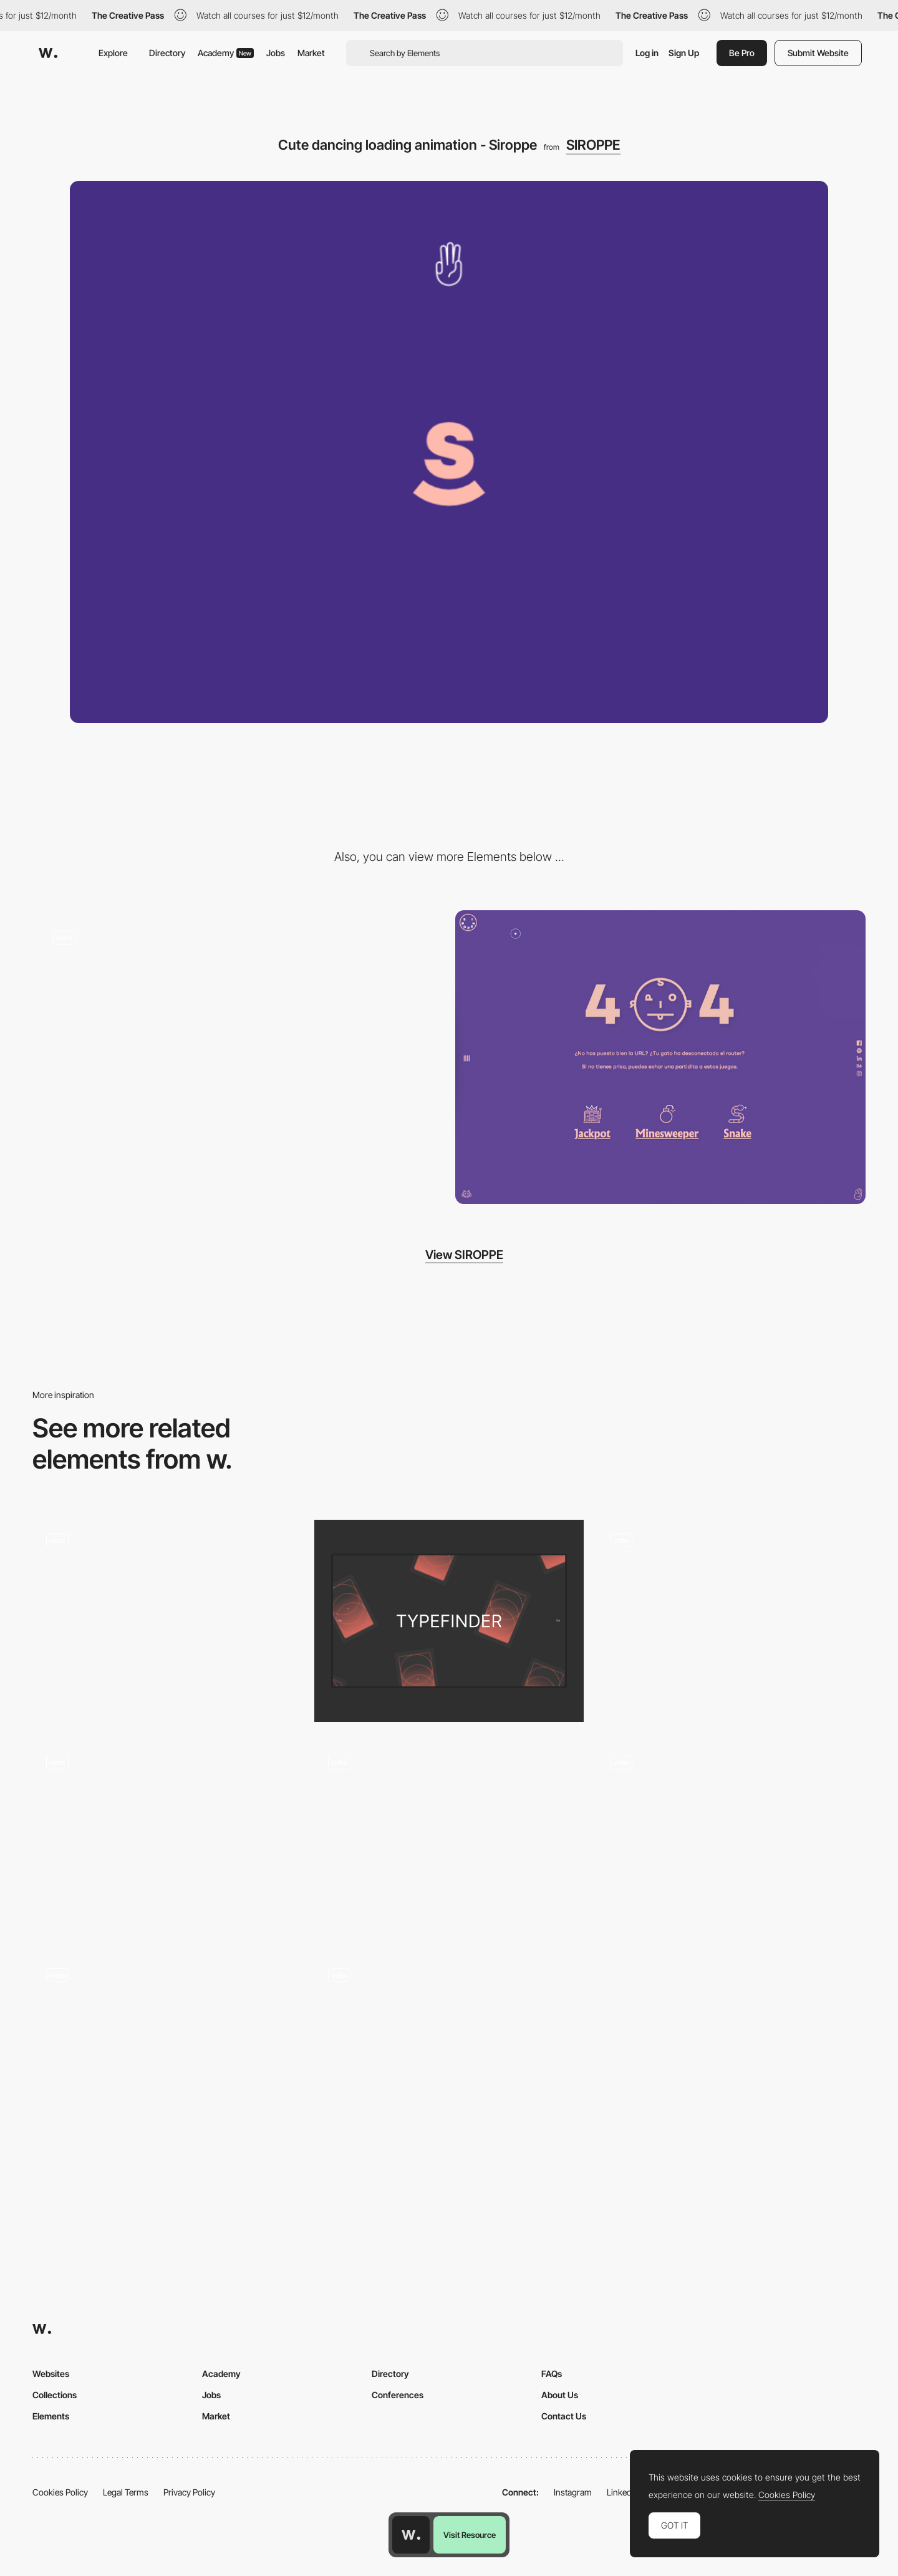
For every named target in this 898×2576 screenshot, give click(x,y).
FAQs (551, 2373)
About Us (559, 2394)
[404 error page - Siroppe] (660, 1056)
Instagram (573, 2492)
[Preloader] (731, 1621)
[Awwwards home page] (411, 2535)
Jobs (275, 52)
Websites (50, 2373)
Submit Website (818, 52)
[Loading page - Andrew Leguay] (449, 2051)
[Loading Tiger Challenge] (167, 1838)
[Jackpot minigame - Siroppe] (237, 1056)
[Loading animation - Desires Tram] (167, 2051)
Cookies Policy (60, 2492)
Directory (167, 52)
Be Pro (742, 52)
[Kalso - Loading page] (167, 1616)
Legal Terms (125, 2492)
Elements (50, 2416)
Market (311, 52)
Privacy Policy (189, 2492)
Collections (54, 2394)
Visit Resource (469, 2535)
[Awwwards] (48, 53)
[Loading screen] (449, 1621)
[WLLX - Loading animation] (731, 1837)
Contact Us (563, 2416)
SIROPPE (593, 145)
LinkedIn (623, 2492)
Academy (226, 52)
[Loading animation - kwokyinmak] (449, 1837)
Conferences (397, 2394)
